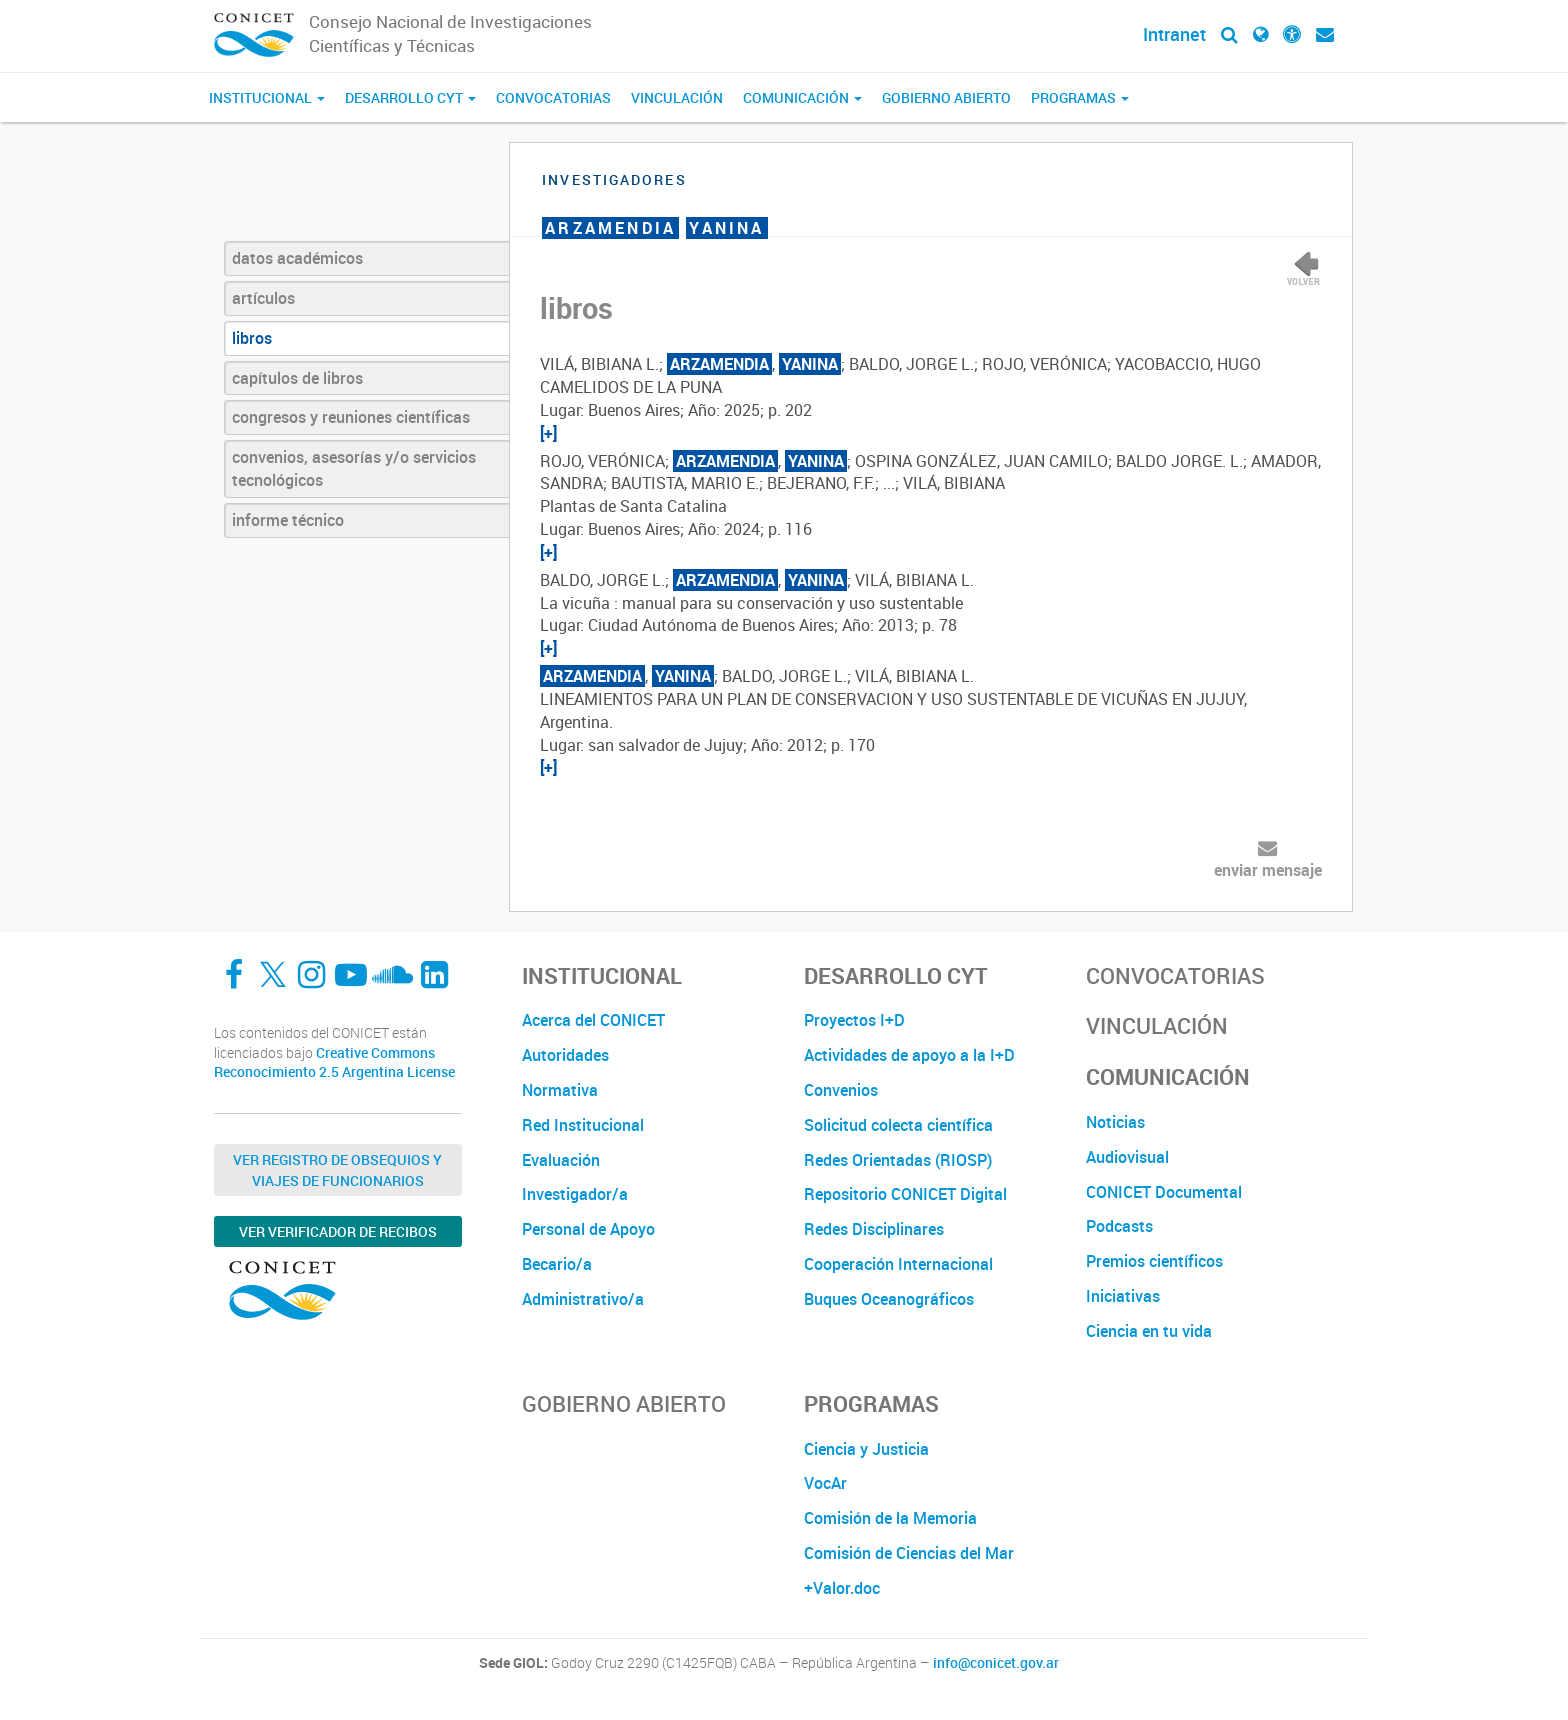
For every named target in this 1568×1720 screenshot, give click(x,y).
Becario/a (557, 1264)
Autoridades (565, 1055)
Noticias (1115, 1122)
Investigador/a (575, 1194)
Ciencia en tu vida (1149, 1331)
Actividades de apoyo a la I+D (909, 1055)
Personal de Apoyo (588, 1229)
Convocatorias (553, 97)
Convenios (841, 1090)
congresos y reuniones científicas (351, 417)
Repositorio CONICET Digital (905, 1194)
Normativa (560, 1090)
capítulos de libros (297, 378)
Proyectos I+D (854, 1020)
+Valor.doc (842, 1588)
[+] (548, 433)
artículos (263, 298)
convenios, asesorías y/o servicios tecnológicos (354, 468)
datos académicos (297, 258)
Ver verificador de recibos (338, 1231)
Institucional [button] (267, 97)
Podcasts (1119, 1226)
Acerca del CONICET (593, 1020)
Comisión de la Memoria (890, 1518)
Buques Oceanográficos (889, 1299)
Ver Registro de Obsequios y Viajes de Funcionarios (337, 1170)
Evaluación (561, 1160)
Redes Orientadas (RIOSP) (898, 1160)
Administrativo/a (583, 1299)
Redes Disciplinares (874, 1229)
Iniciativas (1123, 1296)
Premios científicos (1154, 1261)
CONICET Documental (1164, 1192)
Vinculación (677, 97)
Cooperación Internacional (898, 1264)
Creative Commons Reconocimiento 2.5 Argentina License (334, 1062)
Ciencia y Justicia (866, 1449)
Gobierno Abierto (946, 97)
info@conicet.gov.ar (996, 1663)
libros (252, 338)
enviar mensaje (1268, 870)
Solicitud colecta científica (898, 1125)
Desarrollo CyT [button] (410, 97)
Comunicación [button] (802, 97)
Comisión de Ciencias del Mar (909, 1553)
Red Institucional (583, 1125)
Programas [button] (1080, 97)
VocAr (825, 1483)
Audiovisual (1127, 1157)
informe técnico (288, 520)
